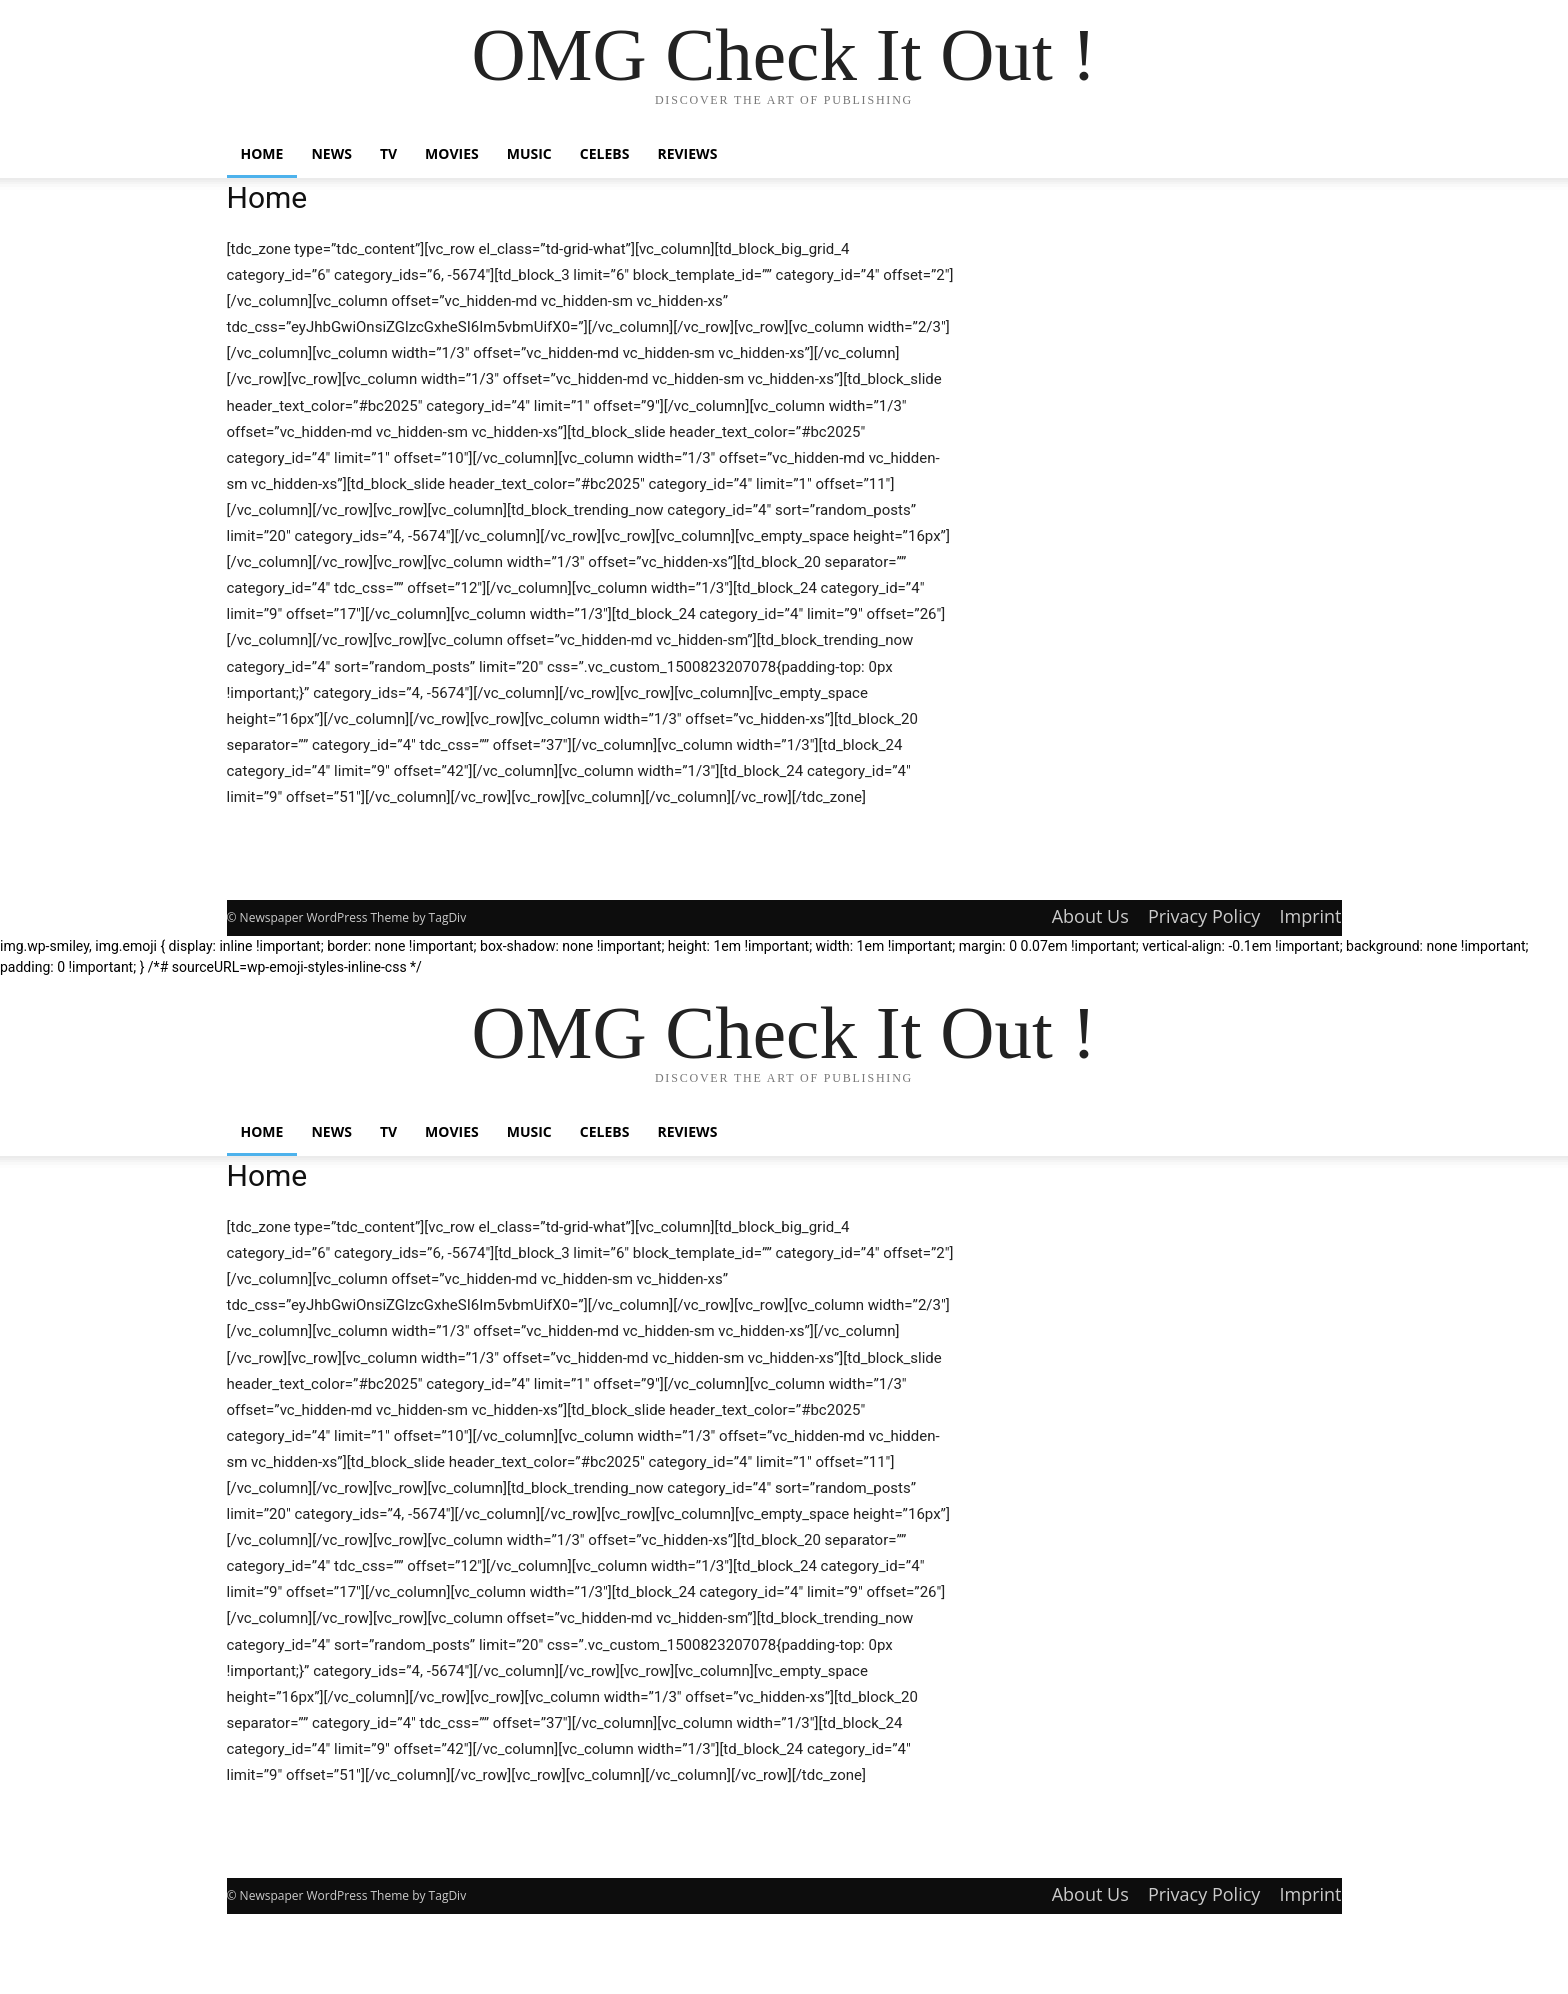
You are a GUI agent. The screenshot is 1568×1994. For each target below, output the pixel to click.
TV (388, 153)
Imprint (1310, 916)
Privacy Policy (1204, 916)
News (331, 153)
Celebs (605, 153)
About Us (1090, 916)
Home (262, 153)
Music (529, 153)
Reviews (687, 153)
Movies (452, 153)
